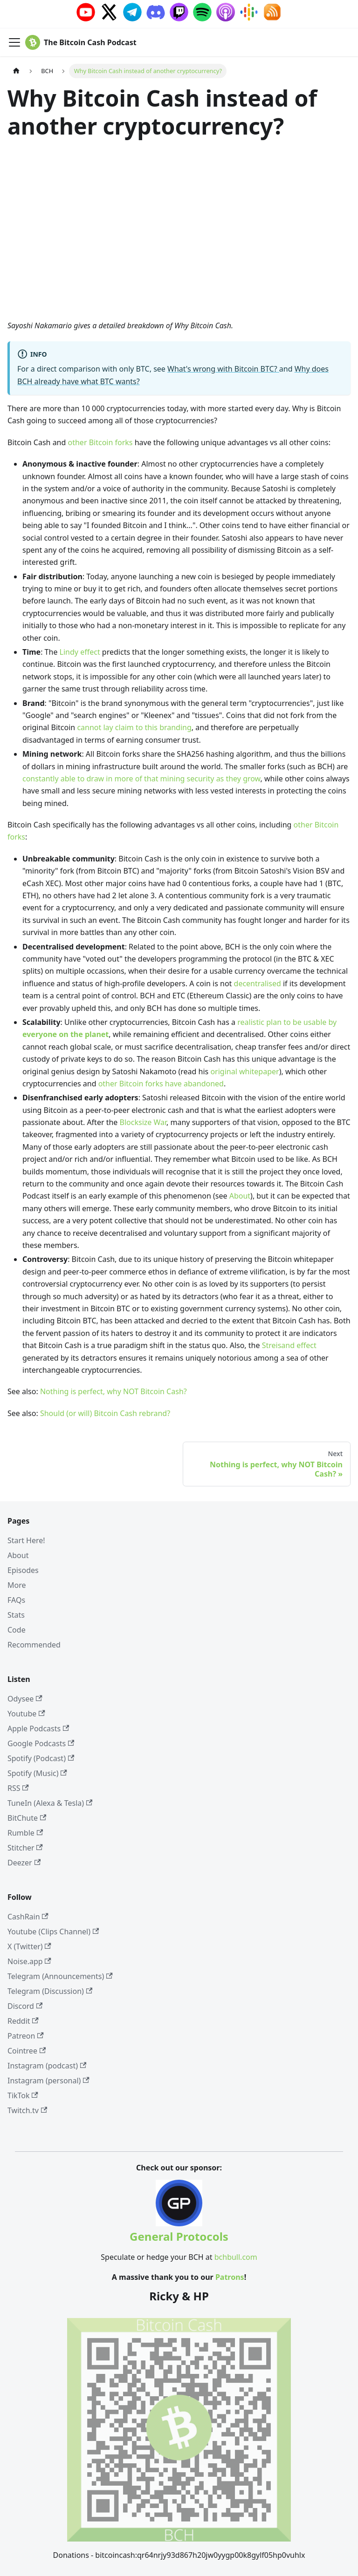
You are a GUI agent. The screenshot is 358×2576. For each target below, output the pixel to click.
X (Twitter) (29, 1946)
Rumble (25, 1833)
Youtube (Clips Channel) (53, 1931)
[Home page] (16, 71)
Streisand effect (289, 1345)
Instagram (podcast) (46, 2066)
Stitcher (25, 1848)
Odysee (24, 1699)
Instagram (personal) (48, 2080)
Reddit (23, 2021)
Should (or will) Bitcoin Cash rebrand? (105, 1413)
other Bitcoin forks (100, 442)
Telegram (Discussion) (49, 1991)
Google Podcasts (40, 1743)
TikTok (22, 2095)
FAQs (16, 1600)
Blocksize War (143, 1122)
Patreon (25, 2036)
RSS (18, 1788)
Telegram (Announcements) (60, 1976)
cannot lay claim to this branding (134, 727)
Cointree (26, 2051)
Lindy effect (80, 652)
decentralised (257, 983)
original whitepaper (244, 1071)
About (239, 1196)
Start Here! (26, 1540)
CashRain (27, 1917)
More (16, 1585)
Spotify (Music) (37, 1773)
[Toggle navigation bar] (14, 42)
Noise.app (29, 1961)
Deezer (24, 1862)
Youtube (26, 1713)
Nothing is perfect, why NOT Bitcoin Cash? (113, 1391)
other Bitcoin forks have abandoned (161, 1083)
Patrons (229, 2277)
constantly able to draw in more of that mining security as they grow (141, 778)
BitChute (26, 1818)
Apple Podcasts (38, 1728)
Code (16, 1630)
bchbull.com (235, 2257)
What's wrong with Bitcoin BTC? (223, 369)
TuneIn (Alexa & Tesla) (49, 1803)
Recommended (34, 1645)
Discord (24, 2006)
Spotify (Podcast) (40, 1758)
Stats (16, 1615)
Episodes (23, 1570)
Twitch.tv (27, 2110)
